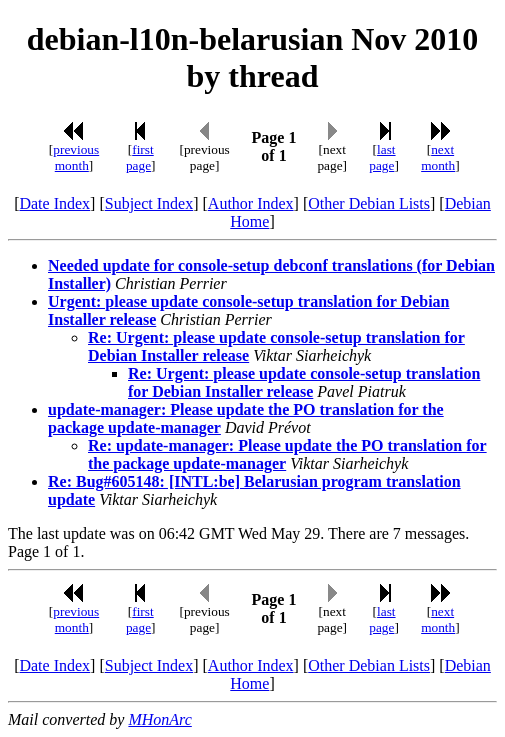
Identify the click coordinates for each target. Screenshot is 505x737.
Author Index (251, 203)
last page (382, 157)
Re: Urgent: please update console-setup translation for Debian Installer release (304, 382)
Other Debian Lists (369, 203)
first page (140, 157)
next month (438, 157)
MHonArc (159, 719)
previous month (76, 157)
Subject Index (149, 203)
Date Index (54, 203)
